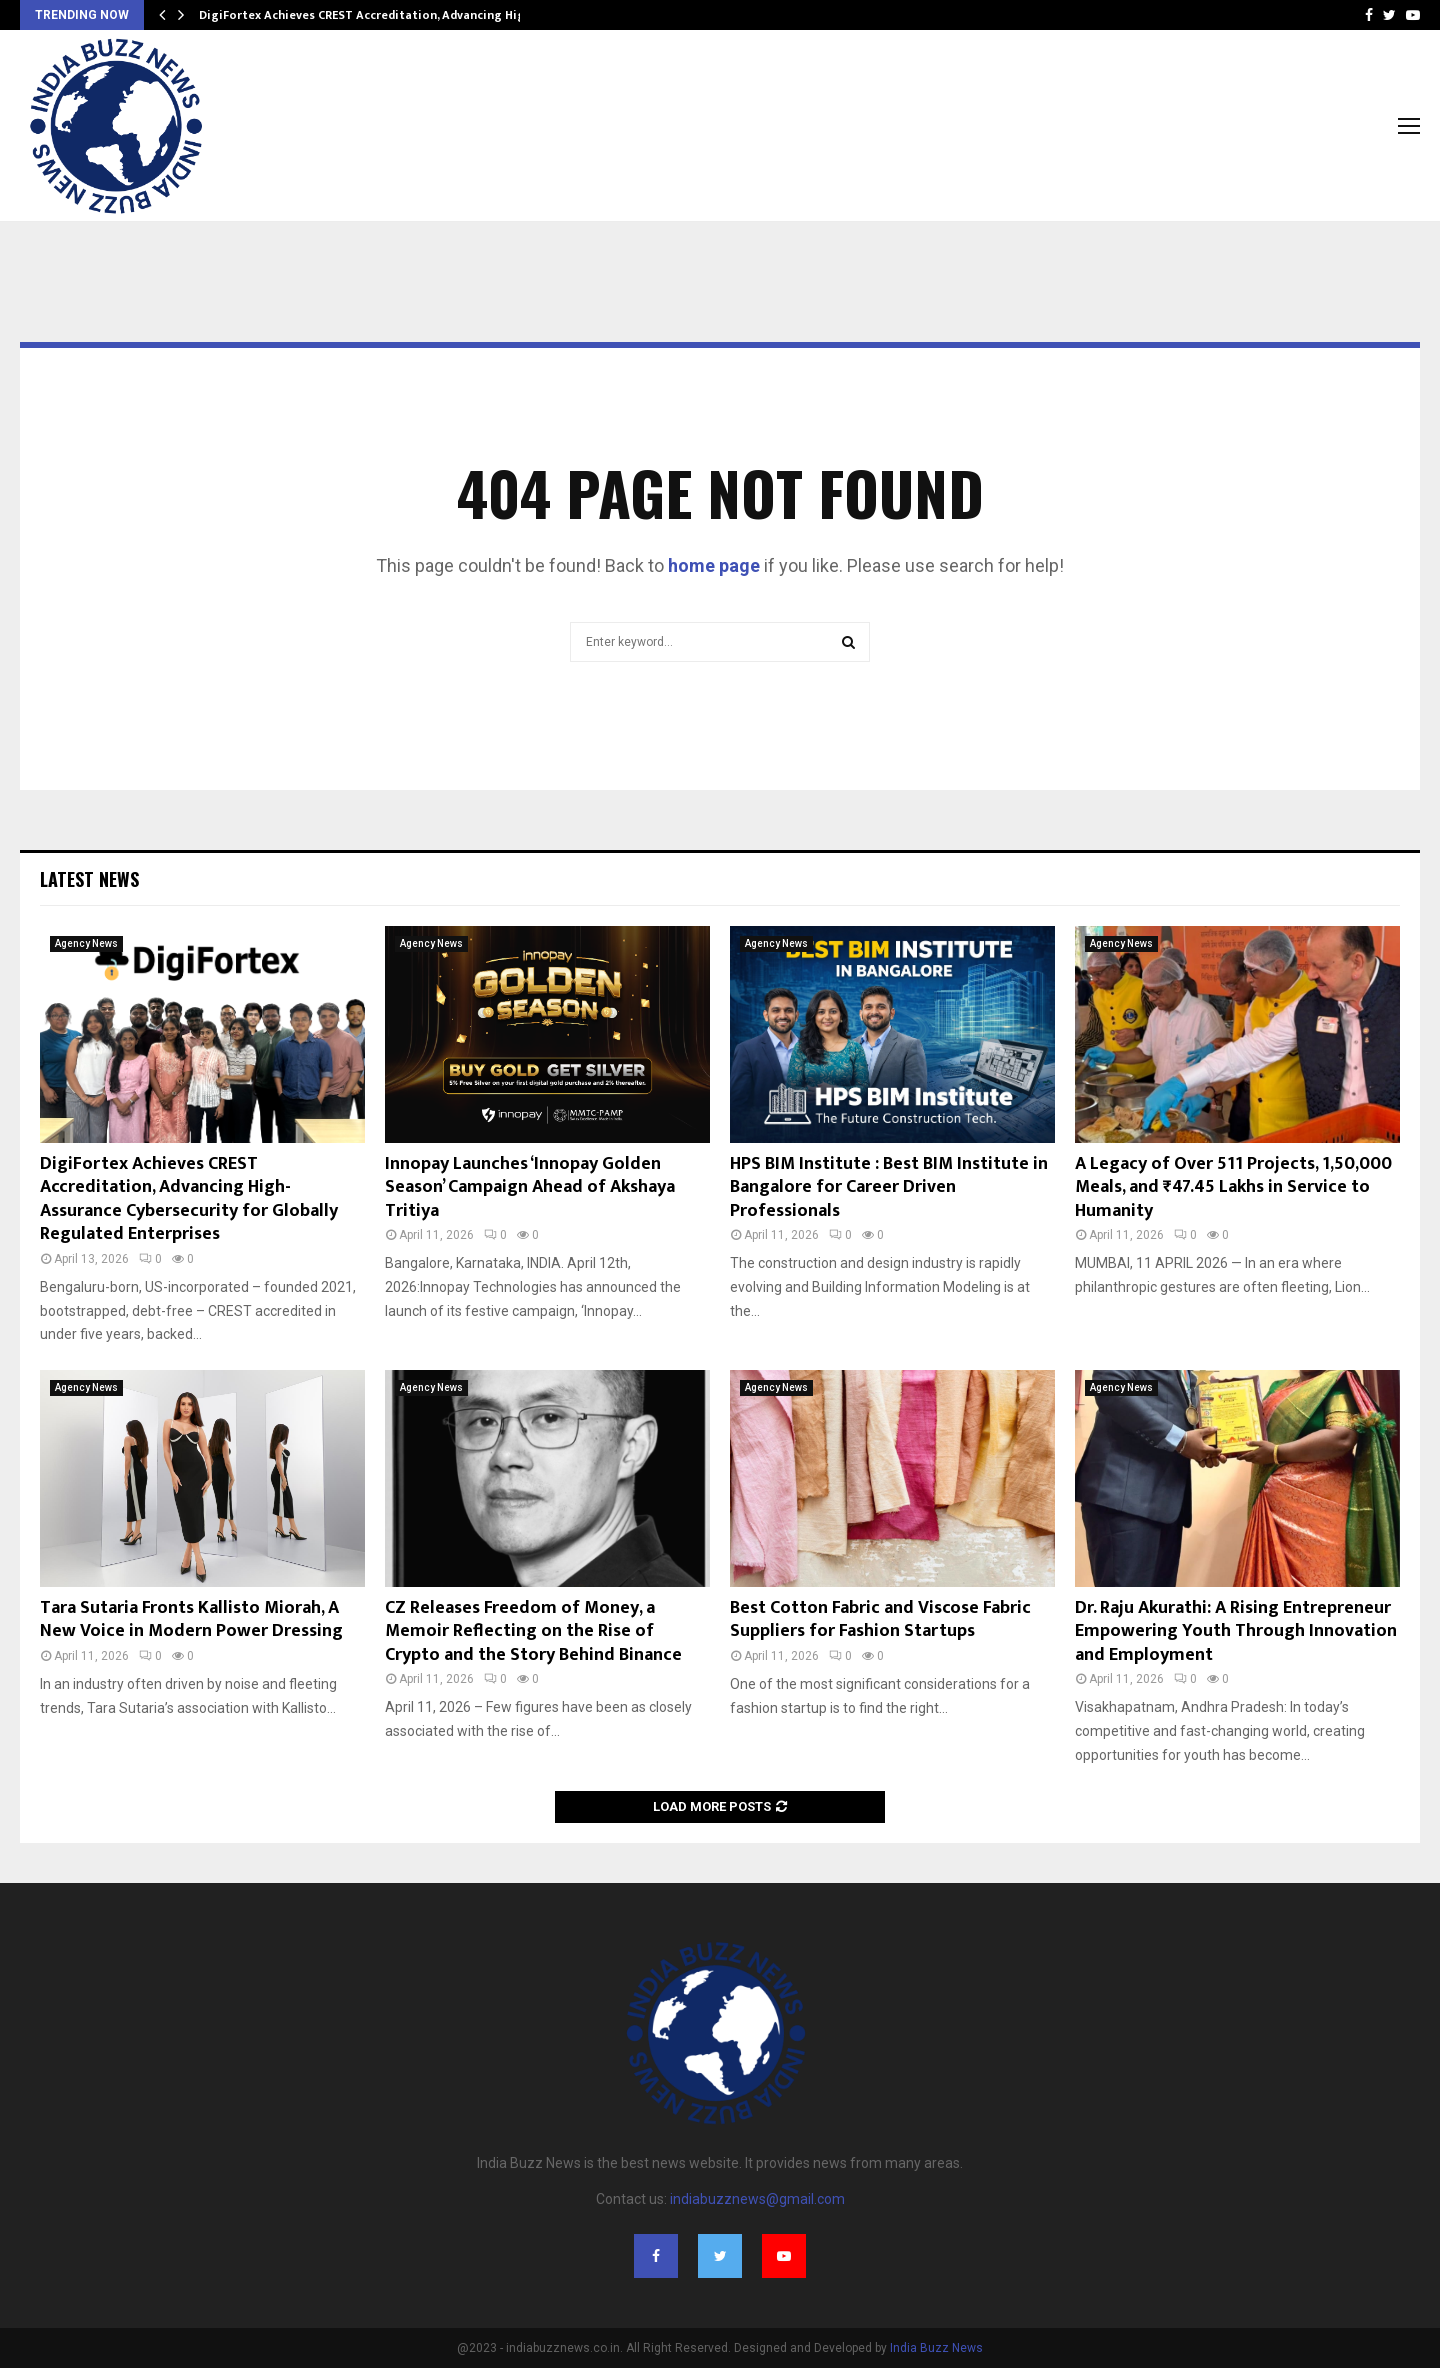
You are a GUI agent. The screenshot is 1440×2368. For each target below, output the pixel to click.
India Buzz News (936, 2348)
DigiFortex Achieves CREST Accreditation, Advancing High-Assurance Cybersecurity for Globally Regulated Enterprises (189, 1199)
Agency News (86, 943)
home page (714, 565)
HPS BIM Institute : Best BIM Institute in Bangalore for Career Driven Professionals (889, 1187)
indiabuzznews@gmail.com (757, 2199)
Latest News (89, 879)
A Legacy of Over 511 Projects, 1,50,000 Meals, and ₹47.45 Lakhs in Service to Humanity (1233, 1187)
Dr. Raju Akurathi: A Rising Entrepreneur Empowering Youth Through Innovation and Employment (1236, 1631)
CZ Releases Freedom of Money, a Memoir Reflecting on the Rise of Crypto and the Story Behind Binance (533, 1631)
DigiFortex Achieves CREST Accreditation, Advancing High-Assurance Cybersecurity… (443, 15)
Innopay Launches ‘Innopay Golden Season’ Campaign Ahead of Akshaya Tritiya (530, 1187)
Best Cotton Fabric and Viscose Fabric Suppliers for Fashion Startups (880, 1619)
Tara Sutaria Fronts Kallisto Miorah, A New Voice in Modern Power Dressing (191, 1619)
